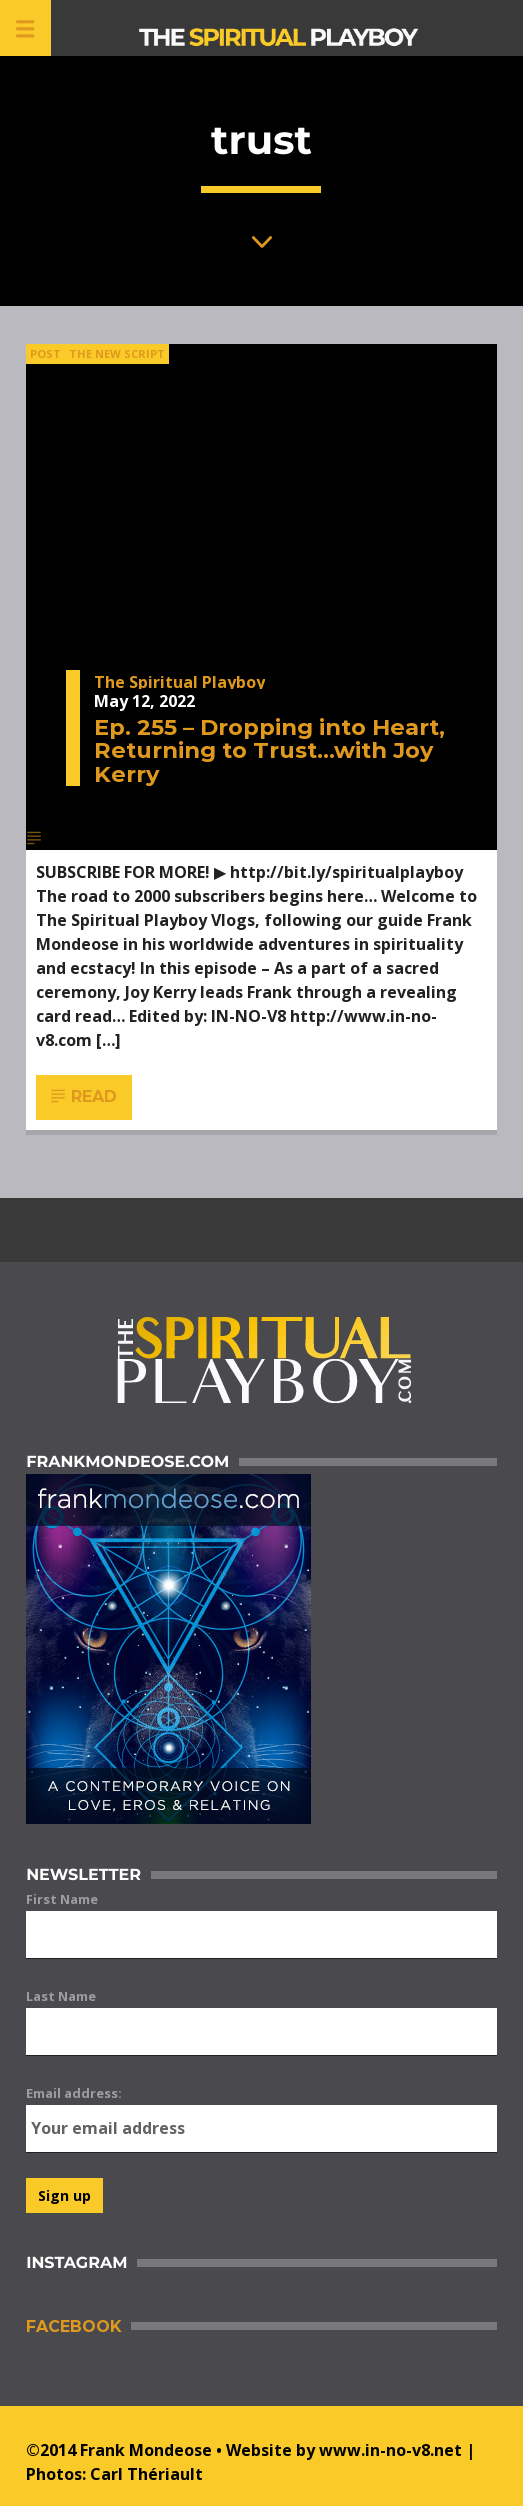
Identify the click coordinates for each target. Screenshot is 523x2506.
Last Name (61, 1996)
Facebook (73, 2326)
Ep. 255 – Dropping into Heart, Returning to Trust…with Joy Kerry (269, 750)
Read (84, 1097)
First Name (62, 1899)
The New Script (117, 353)
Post (45, 353)
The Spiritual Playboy (179, 682)
